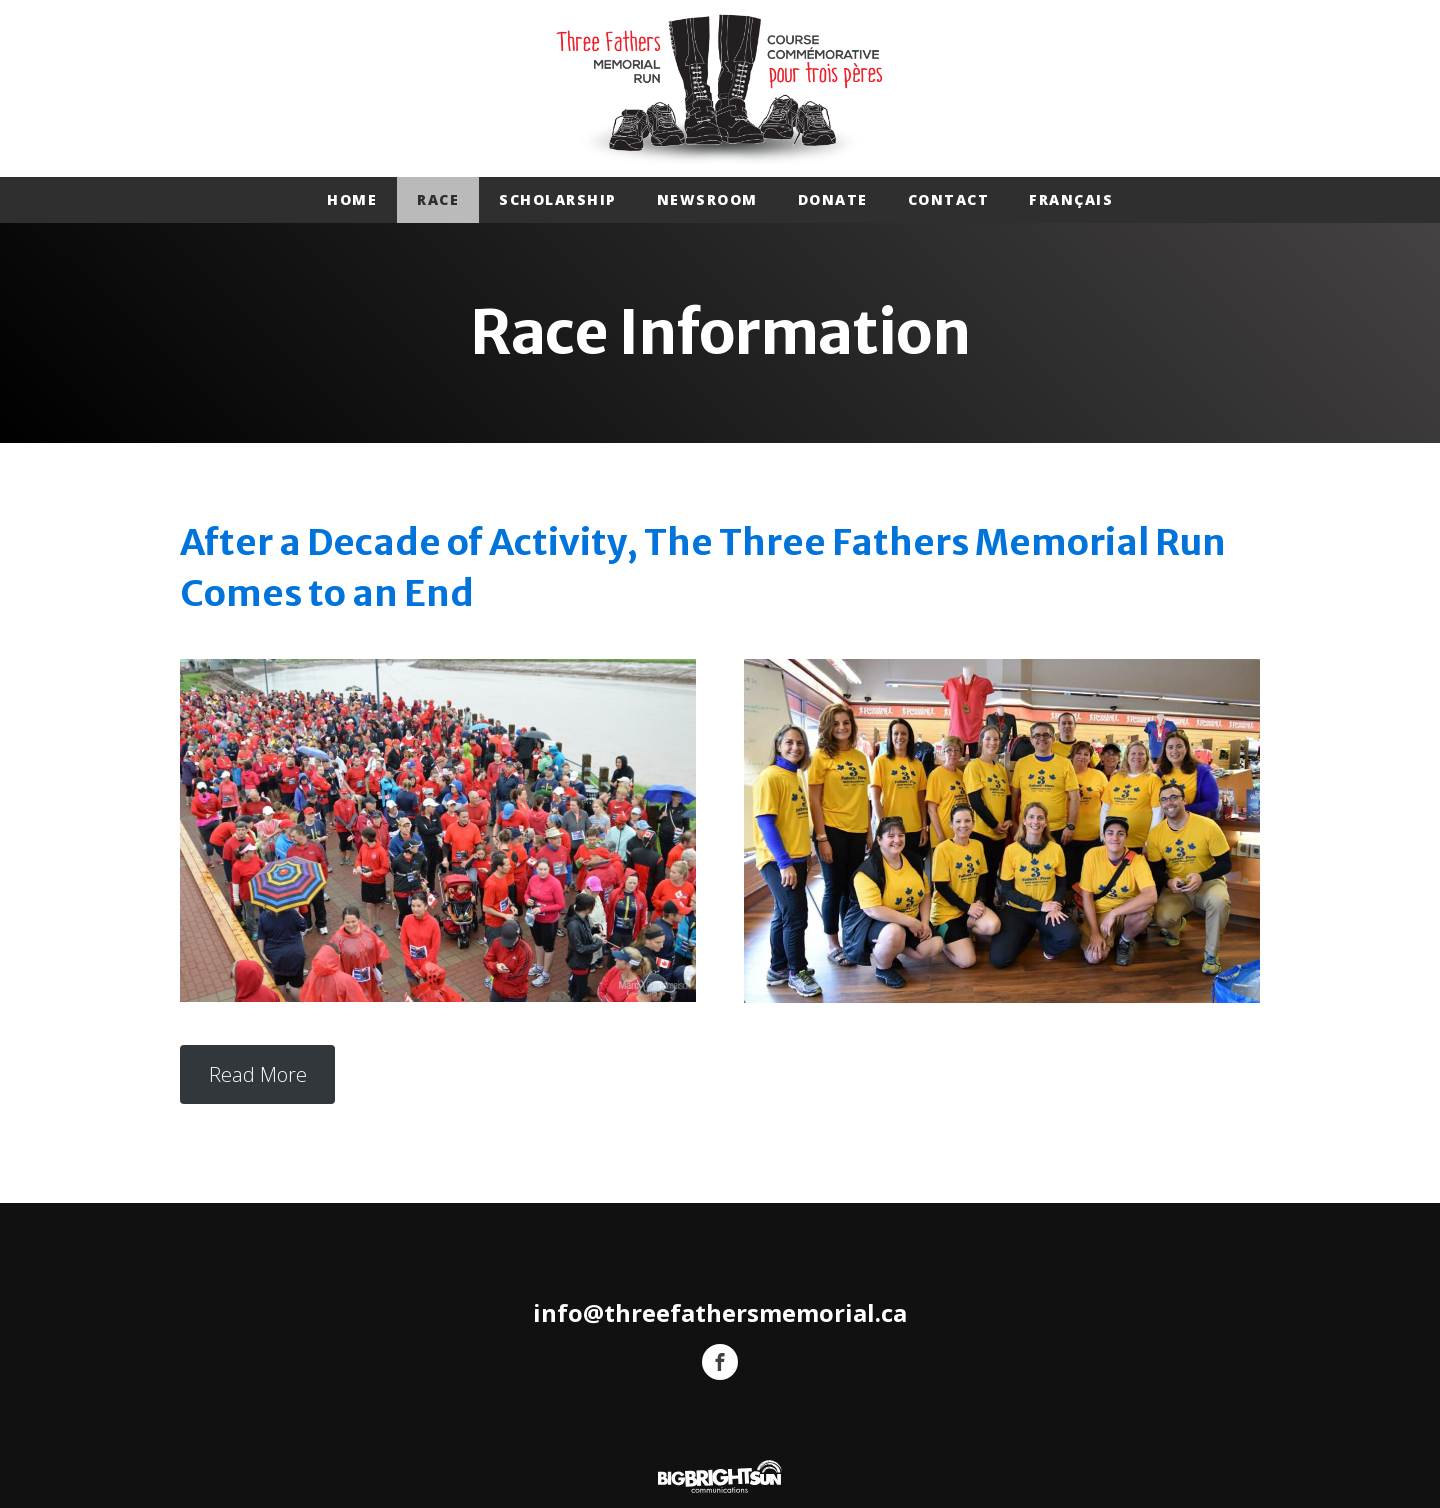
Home (352, 199)
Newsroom (707, 199)
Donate (833, 199)
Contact (949, 199)
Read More (258, 1074)
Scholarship (558, 199)
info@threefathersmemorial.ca (720, 1313)
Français (1071, 199)
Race (438, 199)
